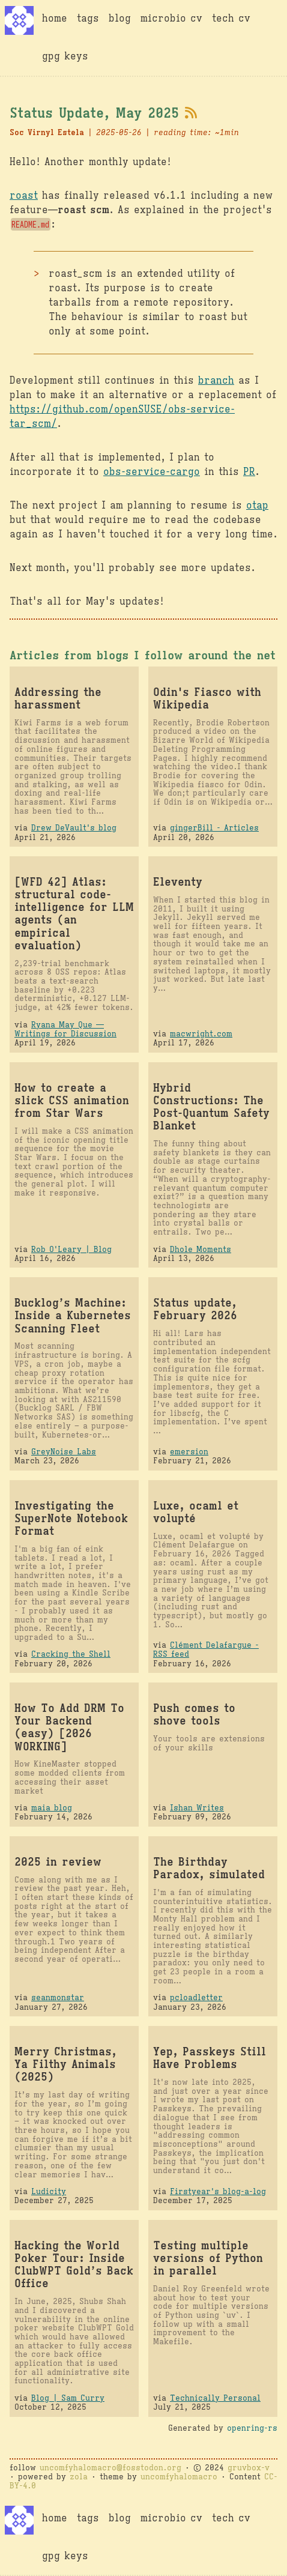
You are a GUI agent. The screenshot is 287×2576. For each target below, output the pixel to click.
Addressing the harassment (57, 698)
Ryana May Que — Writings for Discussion (65, 1029)
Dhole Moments (200, 1249)
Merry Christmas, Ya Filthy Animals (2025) (65, 2064)
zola (79, 2477)
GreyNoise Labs (63, 1452)
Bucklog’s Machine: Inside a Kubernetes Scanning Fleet (72, 1315)
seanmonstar (57, 1997)
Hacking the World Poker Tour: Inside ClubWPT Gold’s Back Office (73, 2264)
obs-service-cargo (151, 472)
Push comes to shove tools (194, 1714)
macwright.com (201, 1034)
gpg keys (65, 56)
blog (120, 19)
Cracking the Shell (70, 1654)
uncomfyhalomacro (178, 2477)
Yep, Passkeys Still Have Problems (209, 2058)
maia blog (51, 1808)
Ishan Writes (197, 1808)
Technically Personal (215, 2398)
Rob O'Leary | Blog (71, 1249)
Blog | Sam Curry (67, 2398)
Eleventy (177, 882)
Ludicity (48, 2191)
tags (88, 19)
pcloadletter (196, 1997)
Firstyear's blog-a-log (218, 2191)
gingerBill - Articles (214, 828)
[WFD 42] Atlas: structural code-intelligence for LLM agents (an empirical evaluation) (74, 913)
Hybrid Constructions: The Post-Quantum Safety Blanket (211, 1106)
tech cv (231, 19)
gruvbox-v (249, 2468)
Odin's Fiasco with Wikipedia (207, 698)
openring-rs (252, 2428)
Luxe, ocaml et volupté (195, 1512)
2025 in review (57, 1862)
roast (24, 196)
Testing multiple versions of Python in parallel (208, 2258)
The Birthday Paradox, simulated (209, 1868)
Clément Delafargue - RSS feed (206, 1649)
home (54, 19)
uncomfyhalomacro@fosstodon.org (110, 2468)
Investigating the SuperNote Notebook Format (71, 1518)
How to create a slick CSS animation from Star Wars (71, 1100)
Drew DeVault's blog (73, 828)
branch (216, 381)
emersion (189, 1452)
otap (257, 506)
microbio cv (171, 19)
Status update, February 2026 (195, 1309)
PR (249, 472)
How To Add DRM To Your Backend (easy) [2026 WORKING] (69, 1727)
